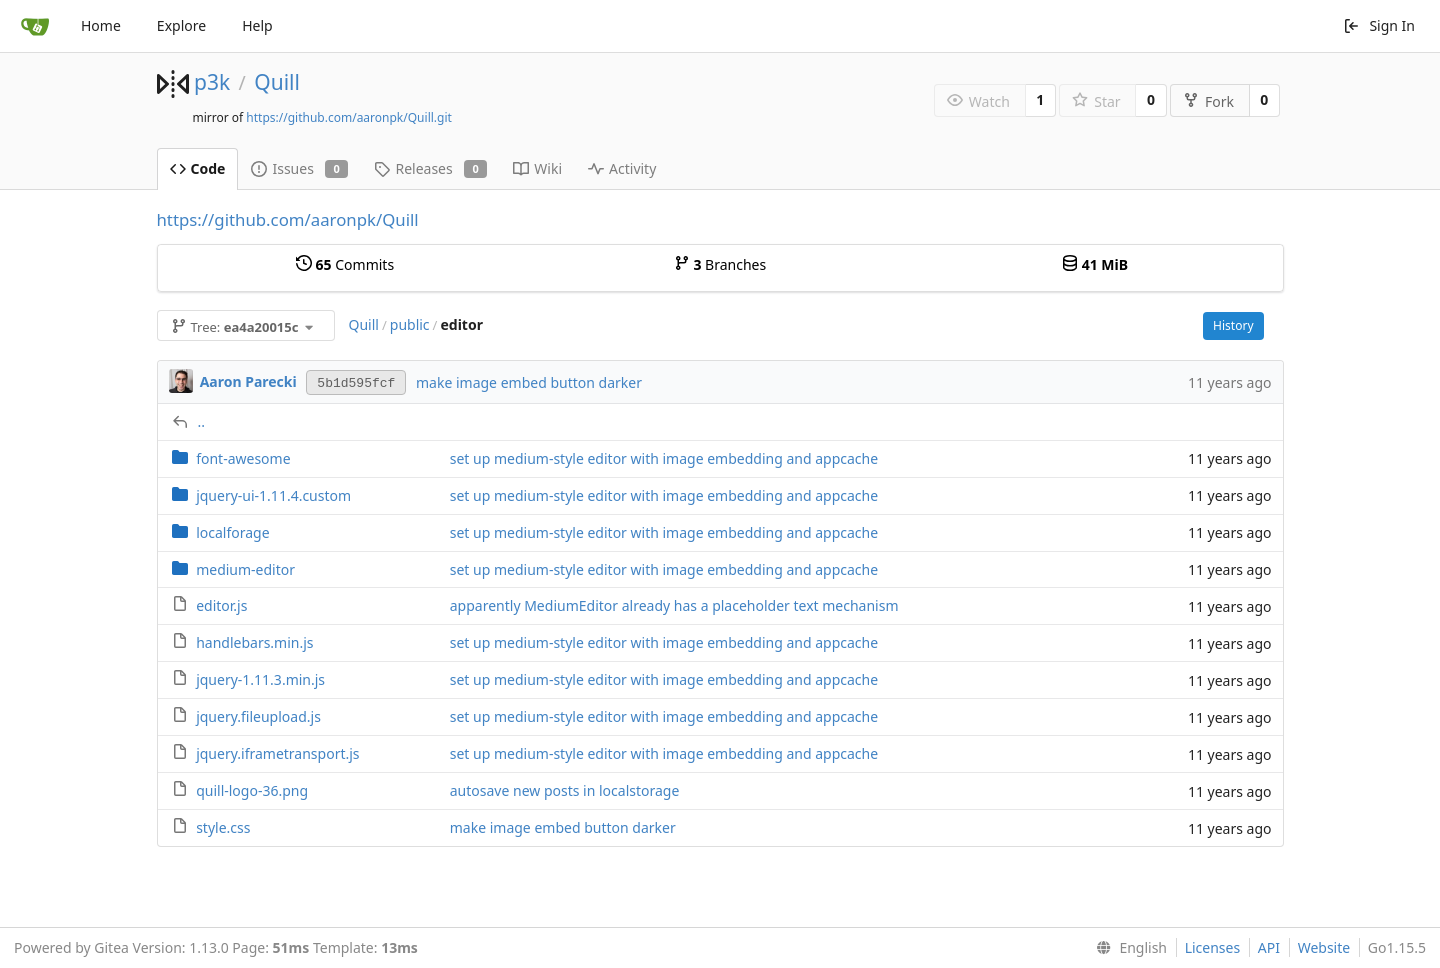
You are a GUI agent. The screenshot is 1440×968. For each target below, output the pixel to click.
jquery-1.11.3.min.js (260, 679)
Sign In (1379, 25)
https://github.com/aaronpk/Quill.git (349, 117)
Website (1324, 947)
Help (257, 25)
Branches (720, 264)
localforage (232, 532)
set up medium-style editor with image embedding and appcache (664, 458)
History (1233, 325)
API (1269, 947)
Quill (277, 82)
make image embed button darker (529, 382)
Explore (181, 25)
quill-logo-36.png (252, 790)
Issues (299, 168)
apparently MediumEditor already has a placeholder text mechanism (674, 605)
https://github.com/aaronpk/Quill (288, 219)
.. (202, 421)
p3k (212, 82)
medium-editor (245, 569)
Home (101, 25)
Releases (430, 168)
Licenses (1213, 947)
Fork (1208, 101)
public (410, 324)
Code (198, 168)
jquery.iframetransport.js (277, 753)
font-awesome (243, 458)
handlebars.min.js (254, 642)
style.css (223, 827)
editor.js (221, 605)
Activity (622, 168)
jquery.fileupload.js (258, 716)
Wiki (537, 168)
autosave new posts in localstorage (565, 790)
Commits (345, 264)
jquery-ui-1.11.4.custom (273, 495)
